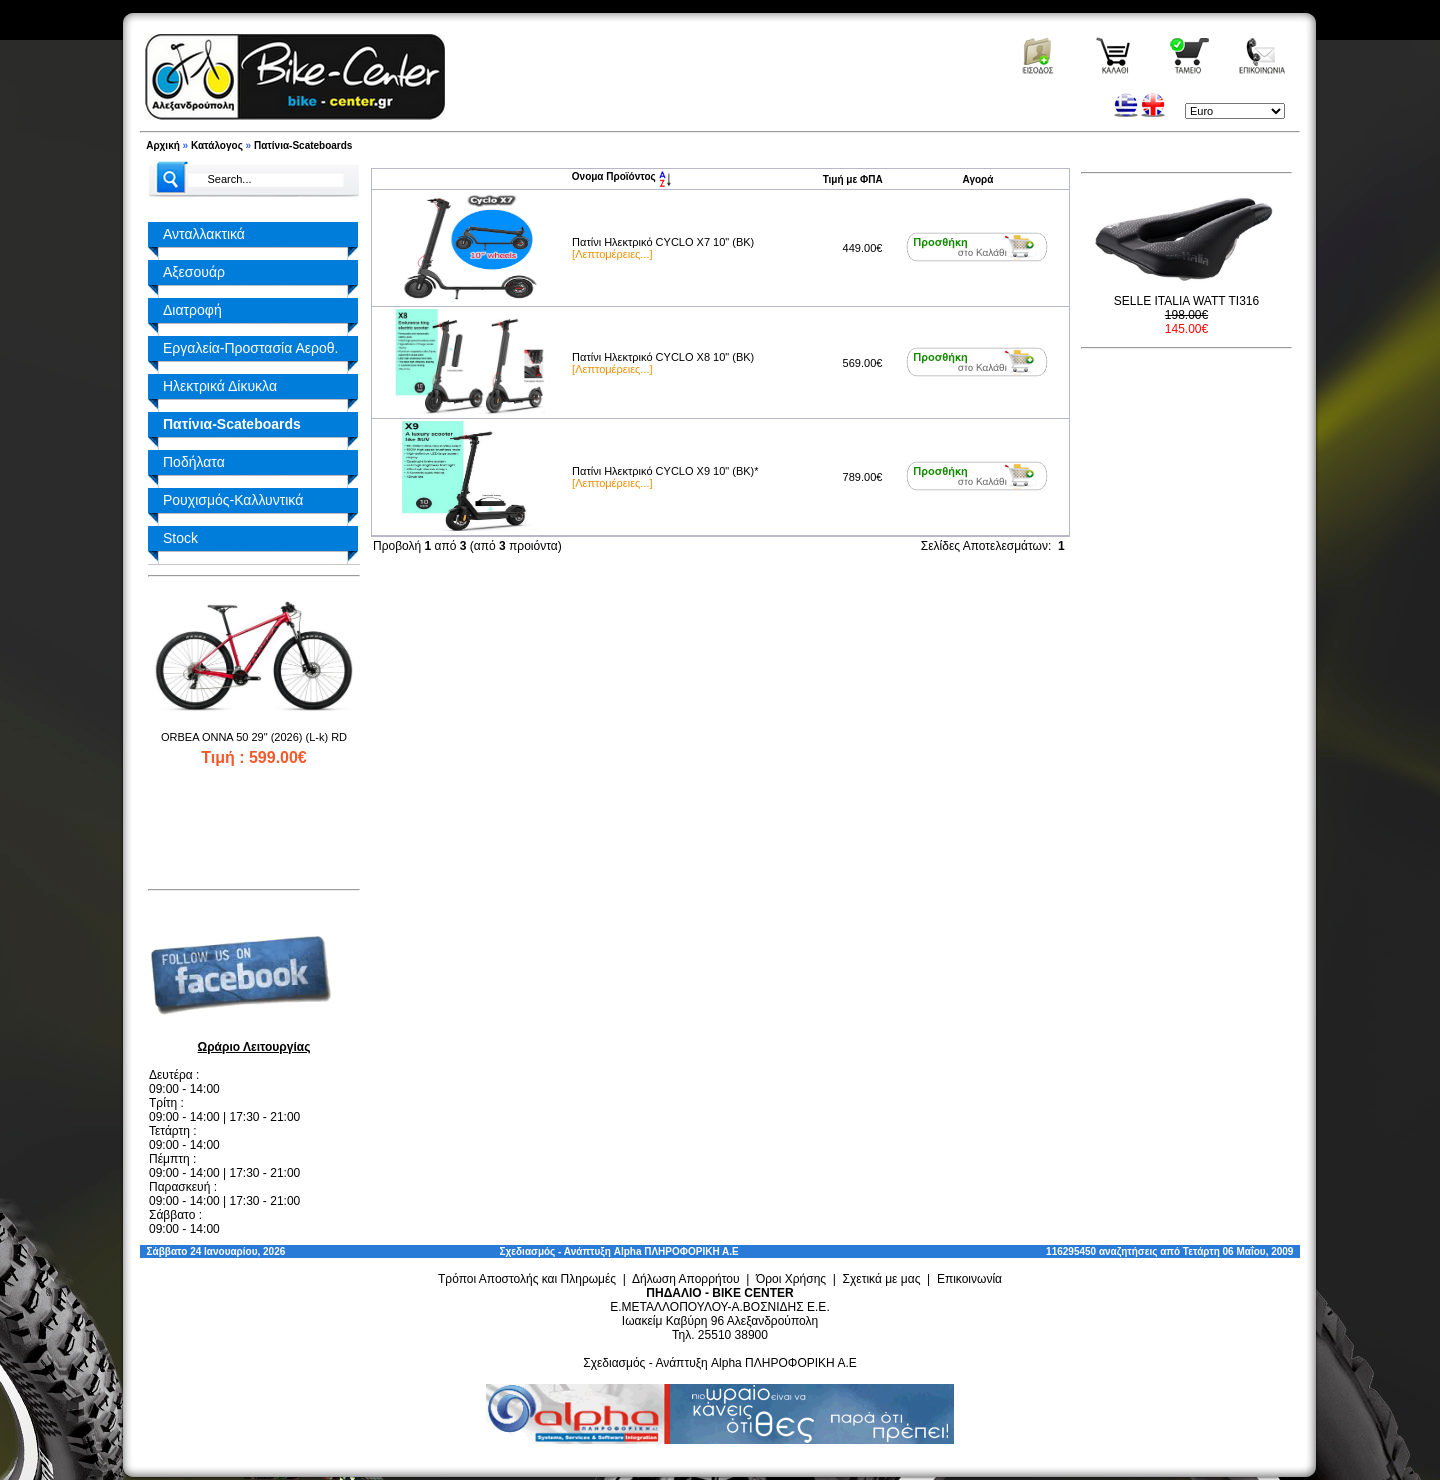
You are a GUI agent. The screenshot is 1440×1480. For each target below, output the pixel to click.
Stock (180, 538)
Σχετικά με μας (882, 1279)
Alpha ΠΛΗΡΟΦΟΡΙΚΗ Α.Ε (676, 1251)
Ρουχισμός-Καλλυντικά (233, 500)
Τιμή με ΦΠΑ (853, 179)
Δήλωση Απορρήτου (686, 1279)
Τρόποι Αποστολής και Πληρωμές (527, 1279)
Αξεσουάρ (194, 272)
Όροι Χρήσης (791, 1279)
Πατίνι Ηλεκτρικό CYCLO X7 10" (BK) (663, 242)
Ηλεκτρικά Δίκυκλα (220, 386)
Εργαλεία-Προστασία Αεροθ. (250, 348)
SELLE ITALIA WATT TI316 (1186, 301)
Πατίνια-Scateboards (303, 145)
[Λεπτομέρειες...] (612, 254)
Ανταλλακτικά (204, 234)
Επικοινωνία (969, 1279)
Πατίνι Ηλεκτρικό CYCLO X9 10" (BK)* (665, 471)
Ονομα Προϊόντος (621, 176)
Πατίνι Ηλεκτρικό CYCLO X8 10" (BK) (663, 357)
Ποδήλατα (194, 462)
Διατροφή (192, 310)
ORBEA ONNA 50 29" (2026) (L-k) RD (254, 737)
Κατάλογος (217, 145)
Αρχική (163, 145)
